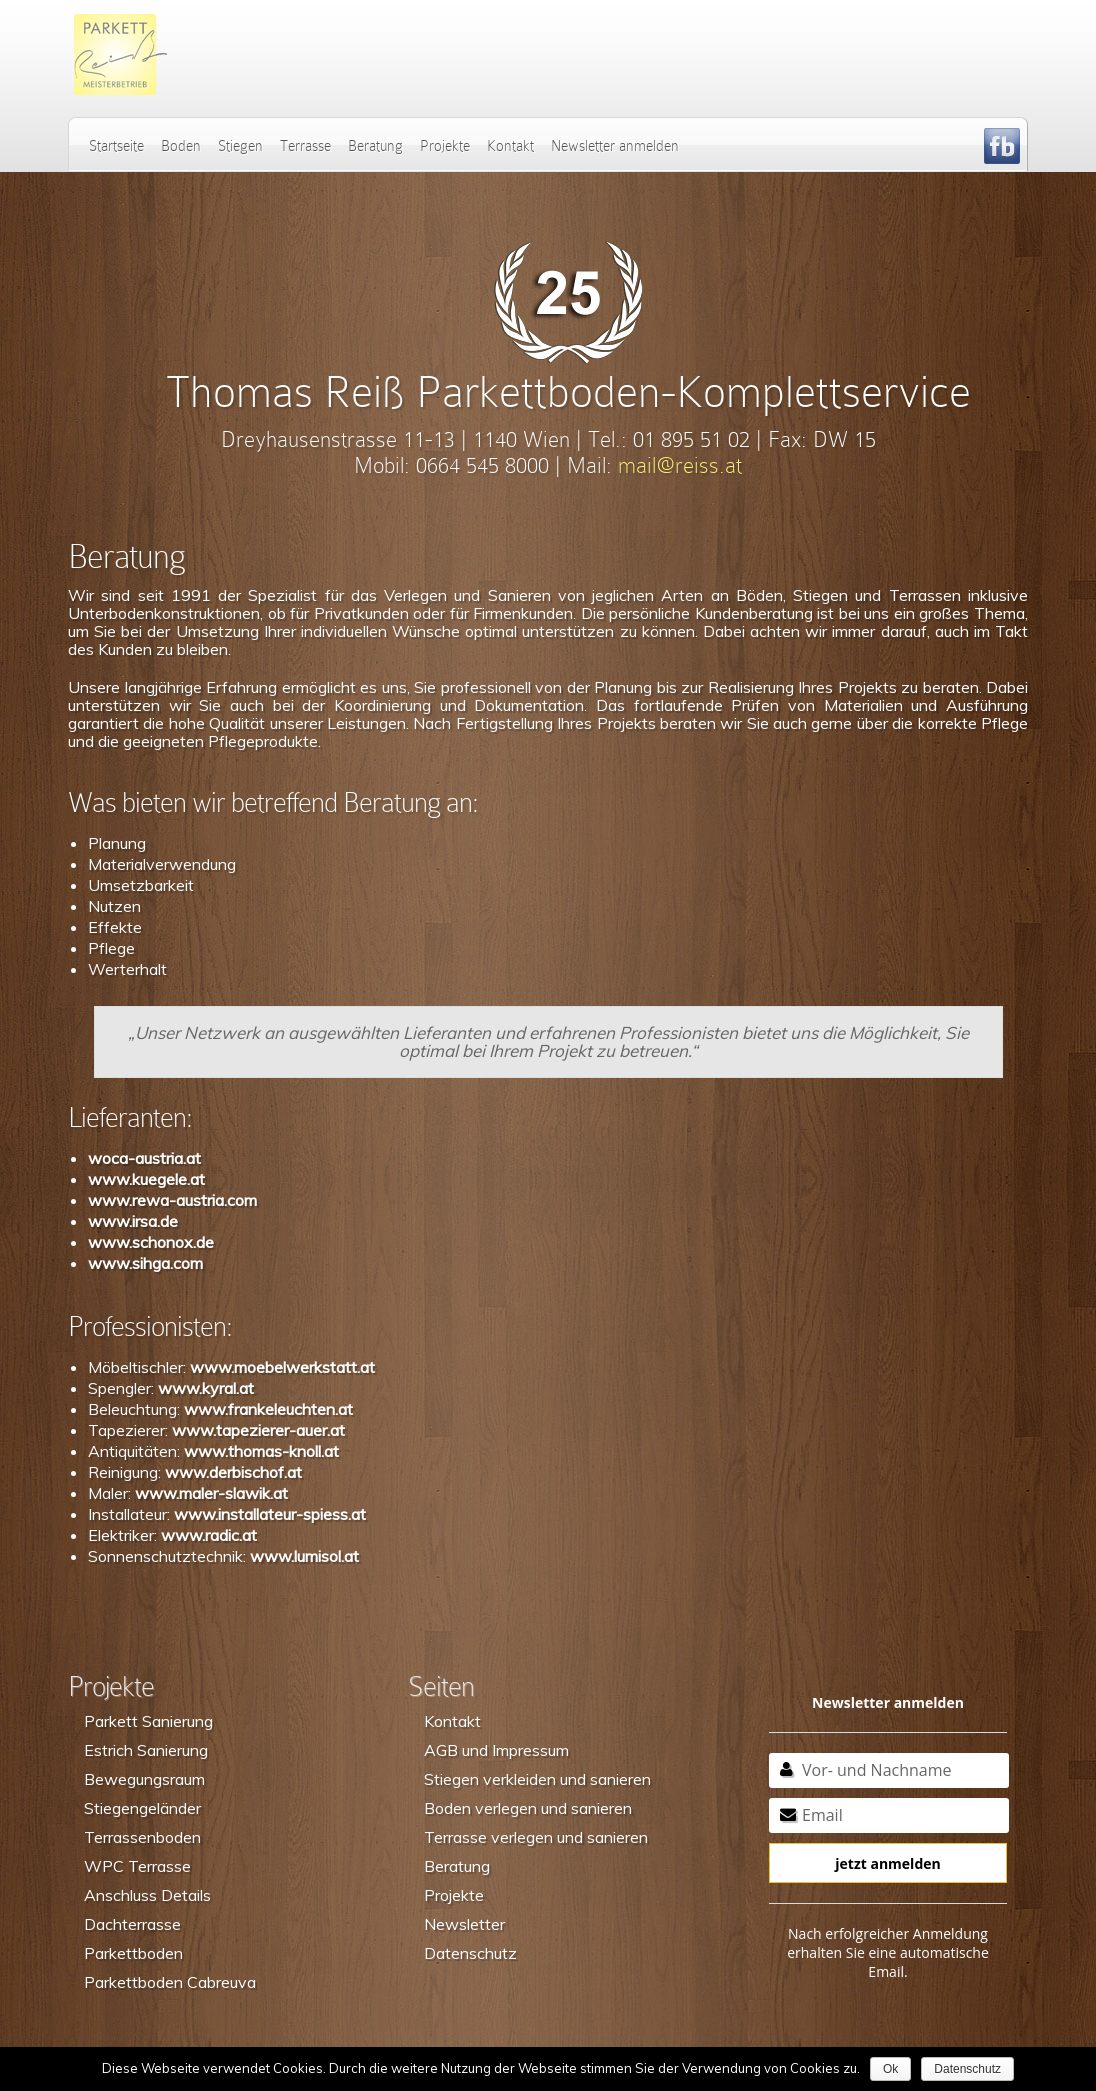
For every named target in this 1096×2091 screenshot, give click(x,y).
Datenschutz (470, 1953)
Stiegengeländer (142, 1808)
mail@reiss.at (680, 465)
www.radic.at (209, 1535)
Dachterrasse (132, 1924)
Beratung (375, 146)
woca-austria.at (144, 1158)
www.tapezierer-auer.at (258, 1430)
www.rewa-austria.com (172, 1200)
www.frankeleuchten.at (268, 1409)
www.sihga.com (145, 1263)
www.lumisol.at (304, 1556)
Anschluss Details (147, 1895)
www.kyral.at (206, 1388)
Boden (181, 146)
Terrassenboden (142, 1837)
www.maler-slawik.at (211, 1493)
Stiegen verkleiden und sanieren (537, 1779)
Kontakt (510, 146)
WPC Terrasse (137, 1866)
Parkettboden (133, 1953)
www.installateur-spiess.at (270, 1514)
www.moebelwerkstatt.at (282, 1367)
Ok (890, 2069)
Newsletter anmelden (615, 146)
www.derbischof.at (233, 1472)
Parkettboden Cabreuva (170, 1982)
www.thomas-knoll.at (261, 1451)
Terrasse (305, 146)
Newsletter (464, 1924)
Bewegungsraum (144, 1779)
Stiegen (240, 146)
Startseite (116, 146)
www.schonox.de (151, 1242)
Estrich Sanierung (146, 1750)
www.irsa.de (133, 1221)
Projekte (445, 146)
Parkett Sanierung (148, 1721)
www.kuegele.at (146, 1179)
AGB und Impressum (496, 1750)
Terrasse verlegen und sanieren (536, 1837)
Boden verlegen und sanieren (528, 1808)
